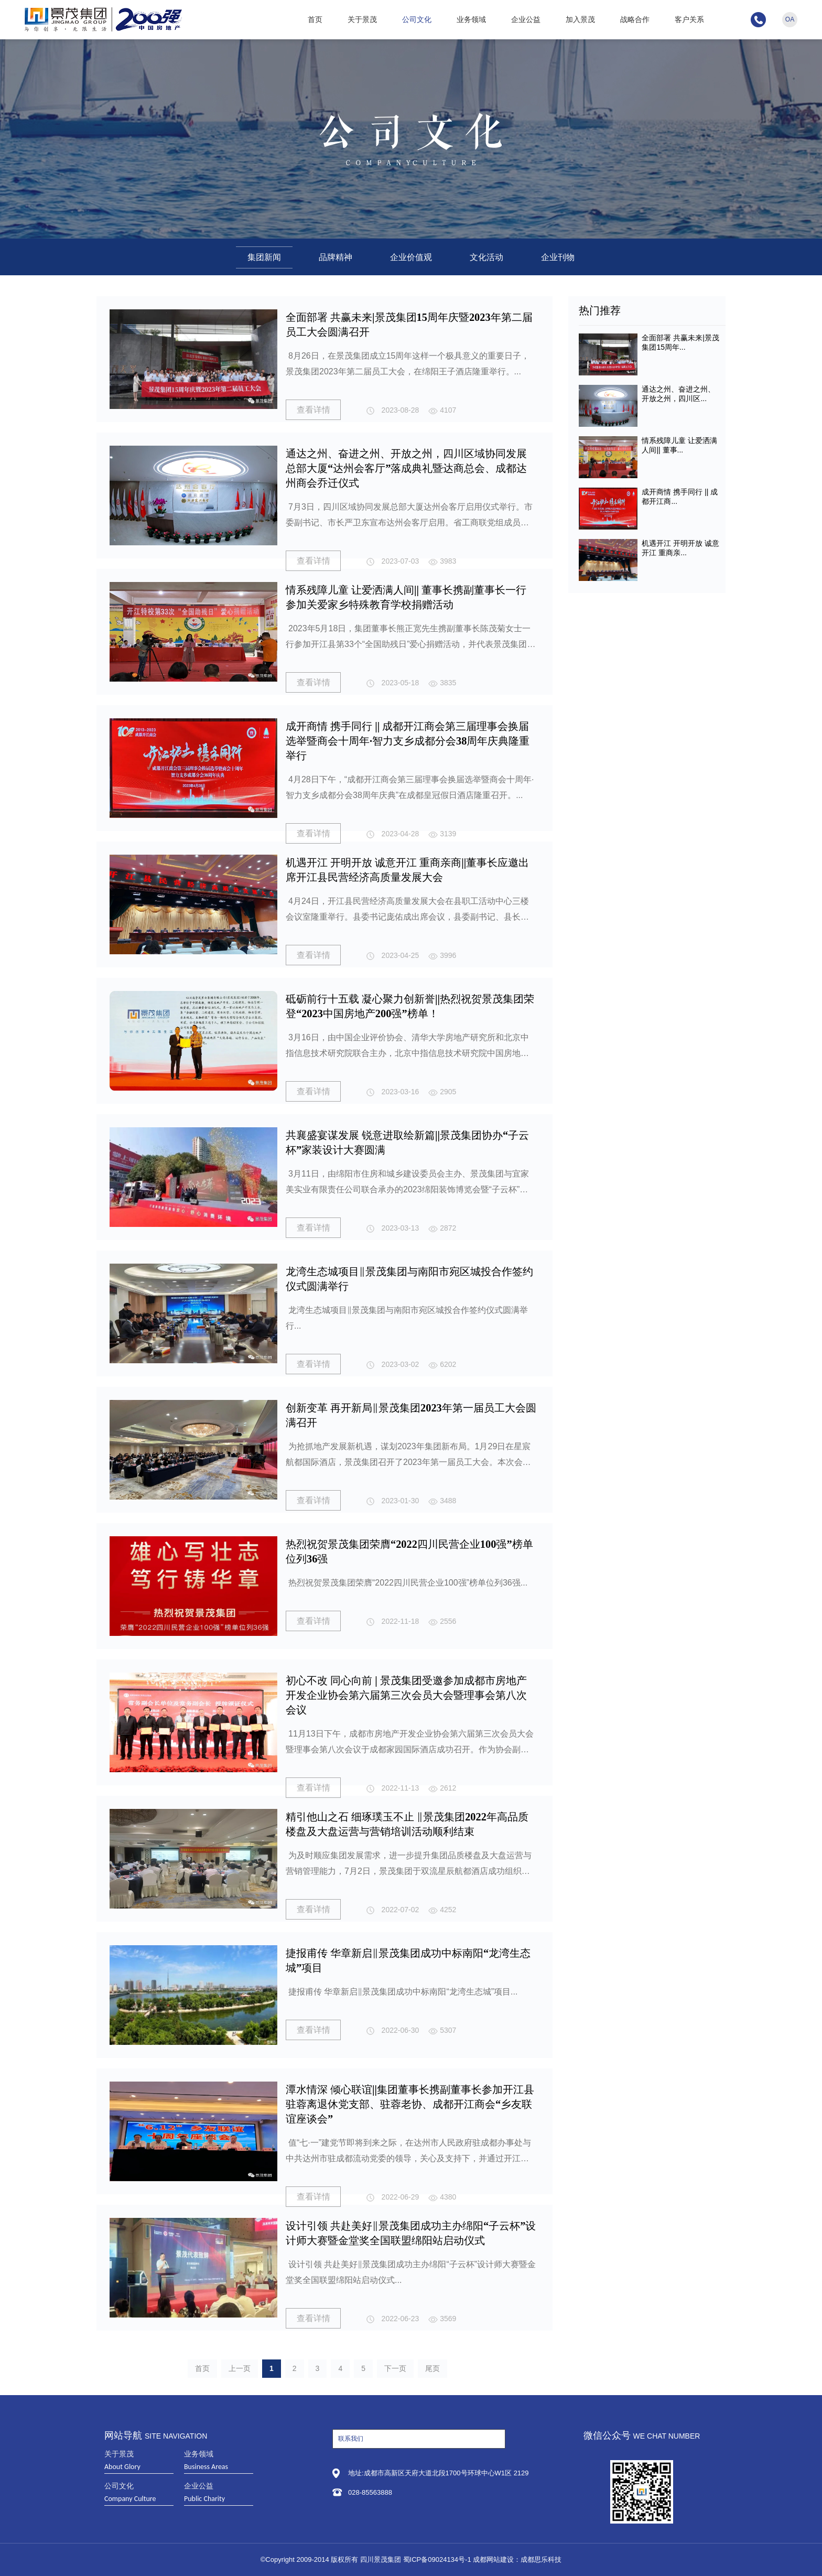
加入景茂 (580, 19)
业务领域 (471, 19)
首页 (315, 19)
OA (789, 19)
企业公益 (525, 19)
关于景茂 (362, 19)
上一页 (240, 2368)
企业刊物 (558, 257)
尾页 (432, 2368)
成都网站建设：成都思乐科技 (517, 2559)
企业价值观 (411, 257)
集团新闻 (264, 257)
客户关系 (689, 19)
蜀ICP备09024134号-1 (437, 2559)
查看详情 (313, 408)
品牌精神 (335, 257)
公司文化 (416, 19)
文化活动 (486, 257)
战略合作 (635, 19)
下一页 (395, 2368)
